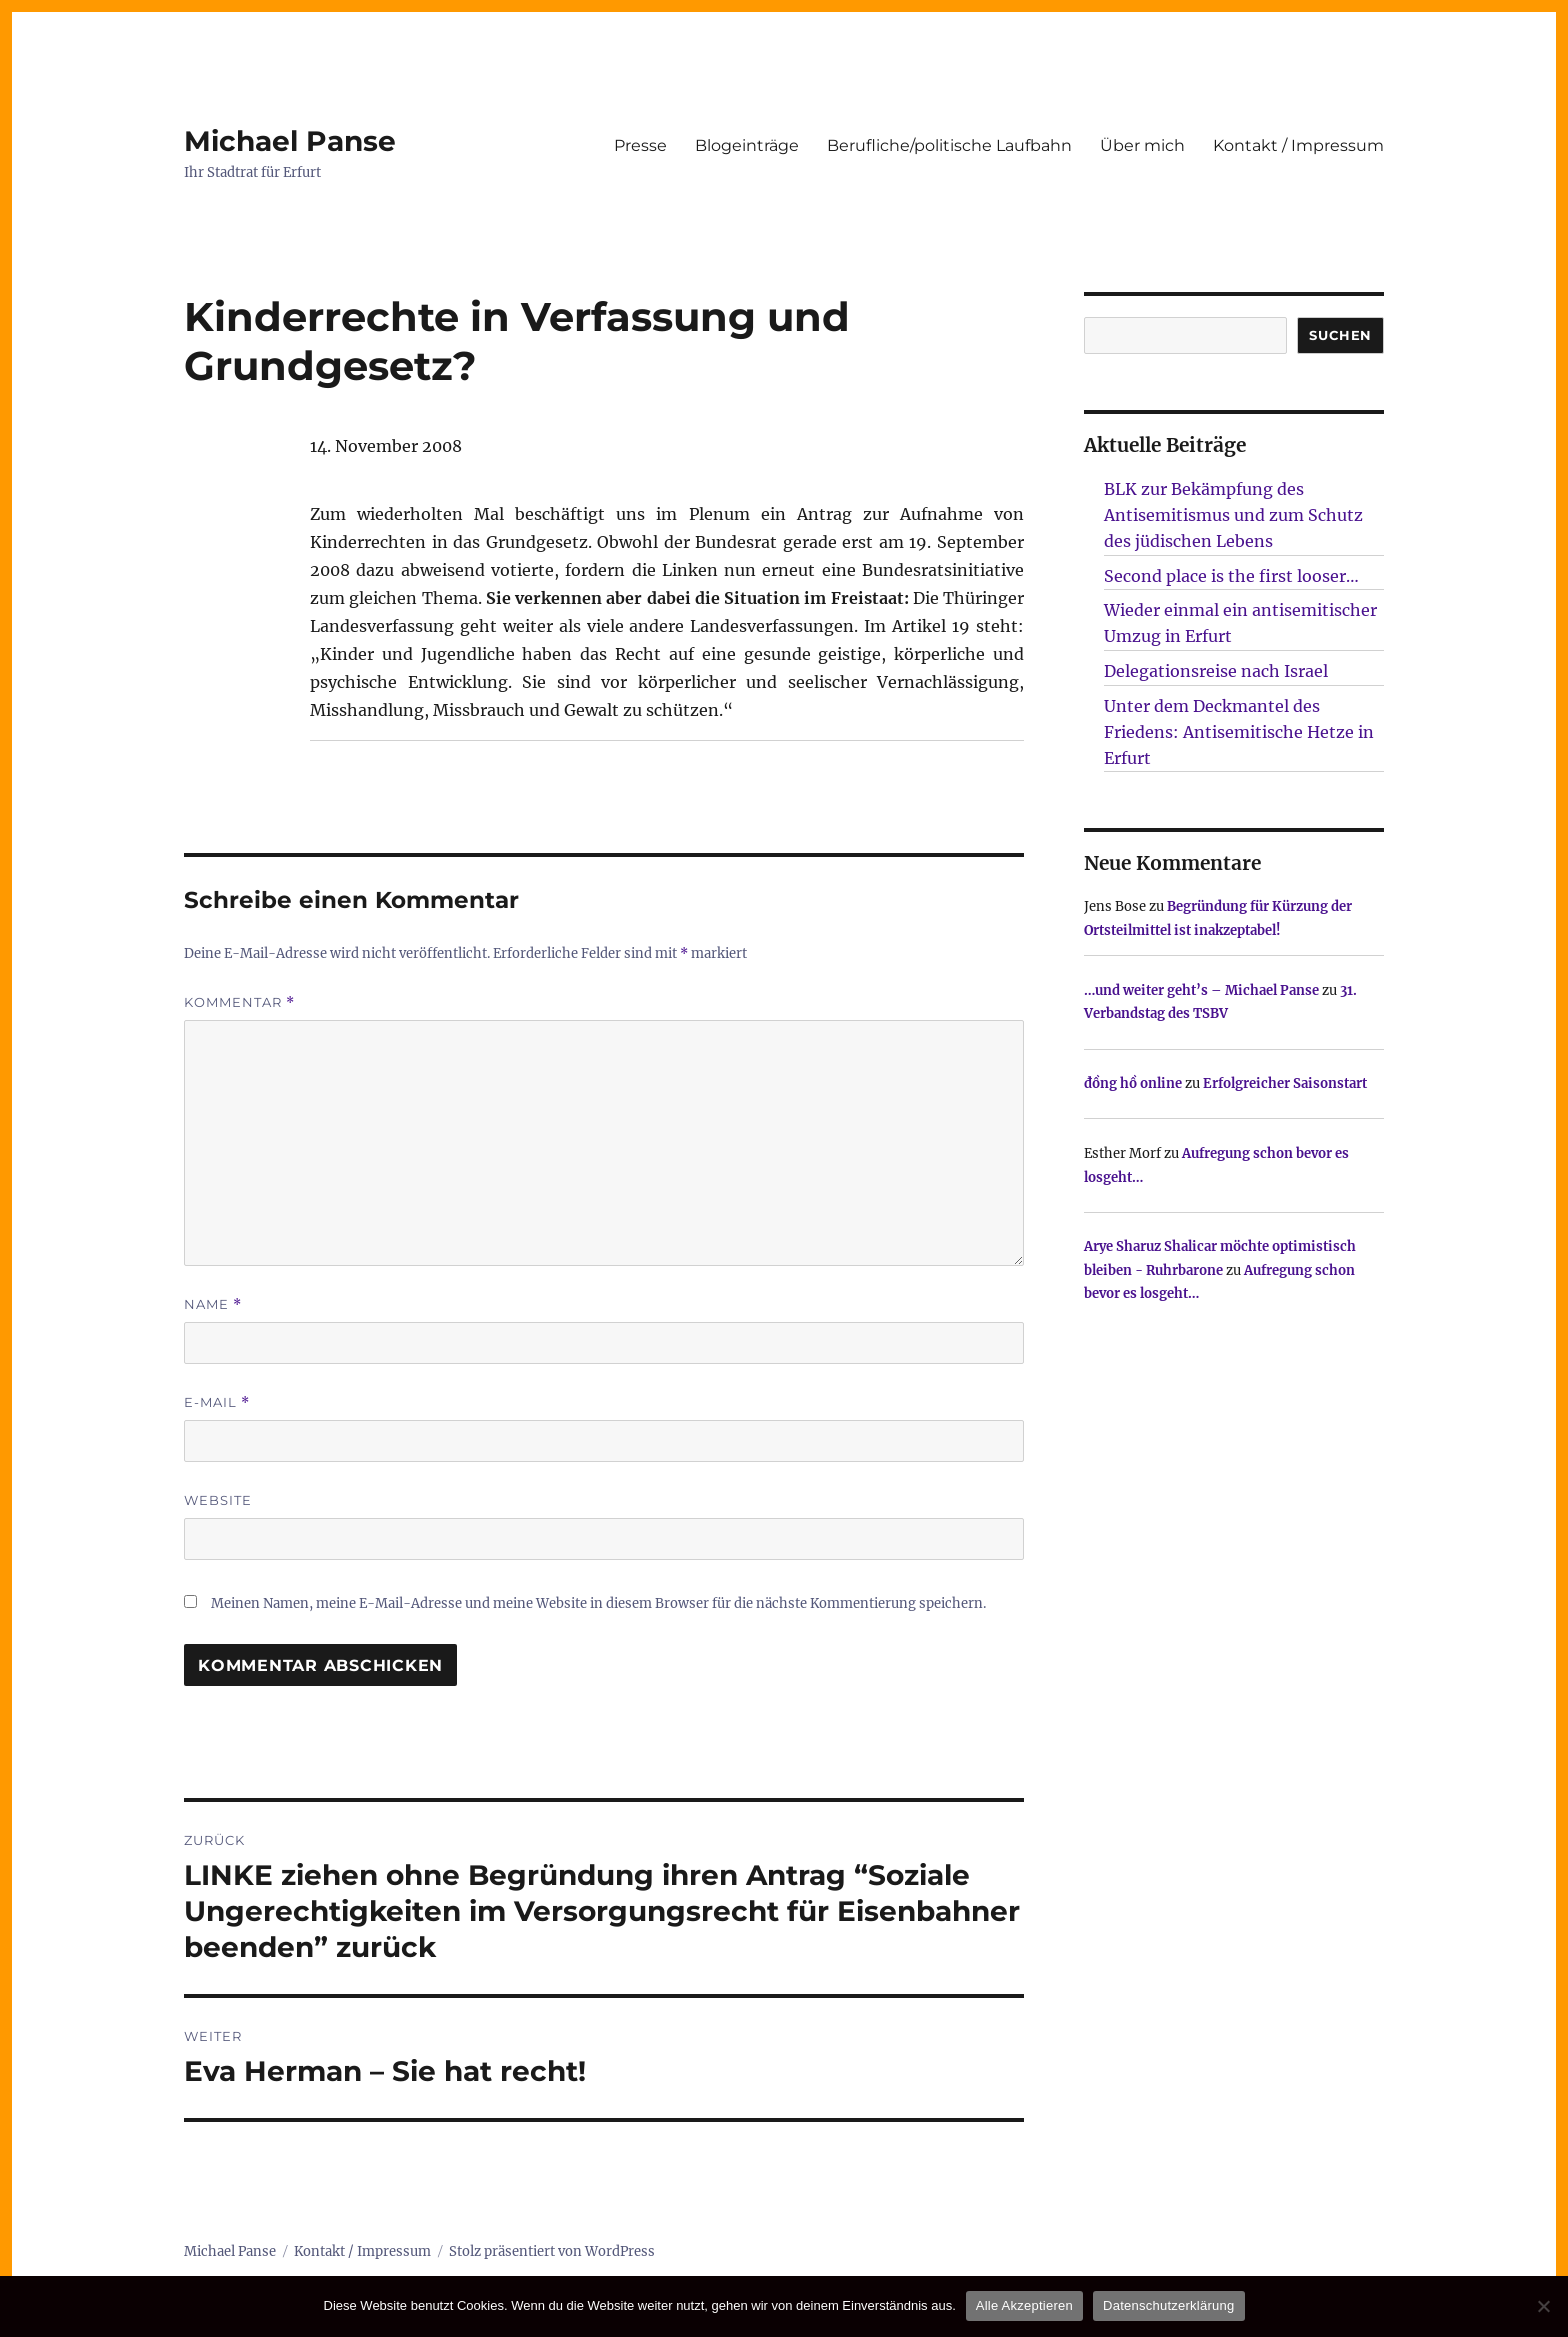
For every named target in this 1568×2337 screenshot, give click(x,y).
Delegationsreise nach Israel (1216, 671)
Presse (640, 145)
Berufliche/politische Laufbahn (949, 145)
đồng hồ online (1133, 1083)
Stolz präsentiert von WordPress (552, 2251)
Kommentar (239, 1002)
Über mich (1142, 145)
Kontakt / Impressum (1298, 145)
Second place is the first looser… (1231, 576)
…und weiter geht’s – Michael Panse (1201, 990)
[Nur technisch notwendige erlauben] (1543, 2306)
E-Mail (217, 1402)
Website (218, 1500)
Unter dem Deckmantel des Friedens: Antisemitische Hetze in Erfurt (1239, 732)
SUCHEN (1340, 335)
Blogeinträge (747, 145)
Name (213, 1304)
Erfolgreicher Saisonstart (1285, 1083)
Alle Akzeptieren (1024, 2305)
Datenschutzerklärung (1168, 2305)
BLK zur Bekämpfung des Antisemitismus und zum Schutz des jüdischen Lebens (1233, 515)
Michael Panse (290, 141)
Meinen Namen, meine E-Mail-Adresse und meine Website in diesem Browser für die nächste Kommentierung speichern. (598, 1603)
